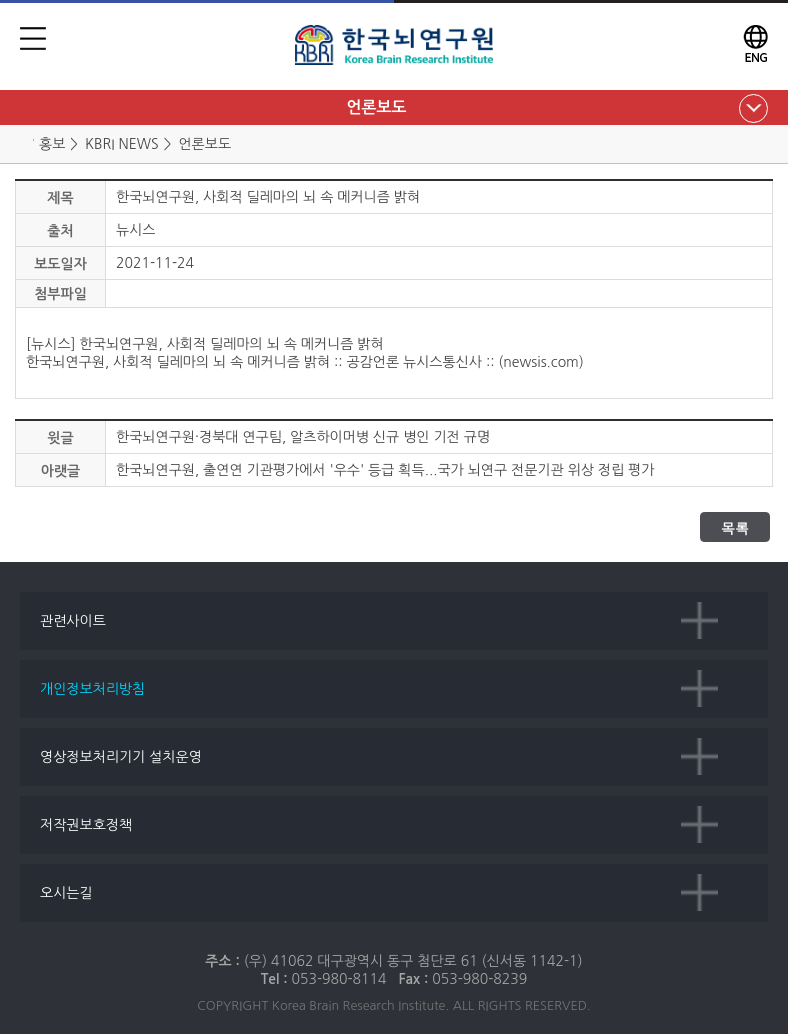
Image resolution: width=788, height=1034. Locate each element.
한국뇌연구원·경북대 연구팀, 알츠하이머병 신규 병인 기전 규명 (303, 437)
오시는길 (66, 893)
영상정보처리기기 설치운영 (121, 757)
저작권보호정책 (86, 825)
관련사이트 (73, 621)
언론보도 (376, 107)
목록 (735, 528)
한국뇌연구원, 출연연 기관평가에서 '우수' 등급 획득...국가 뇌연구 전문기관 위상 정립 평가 (385, 470)
